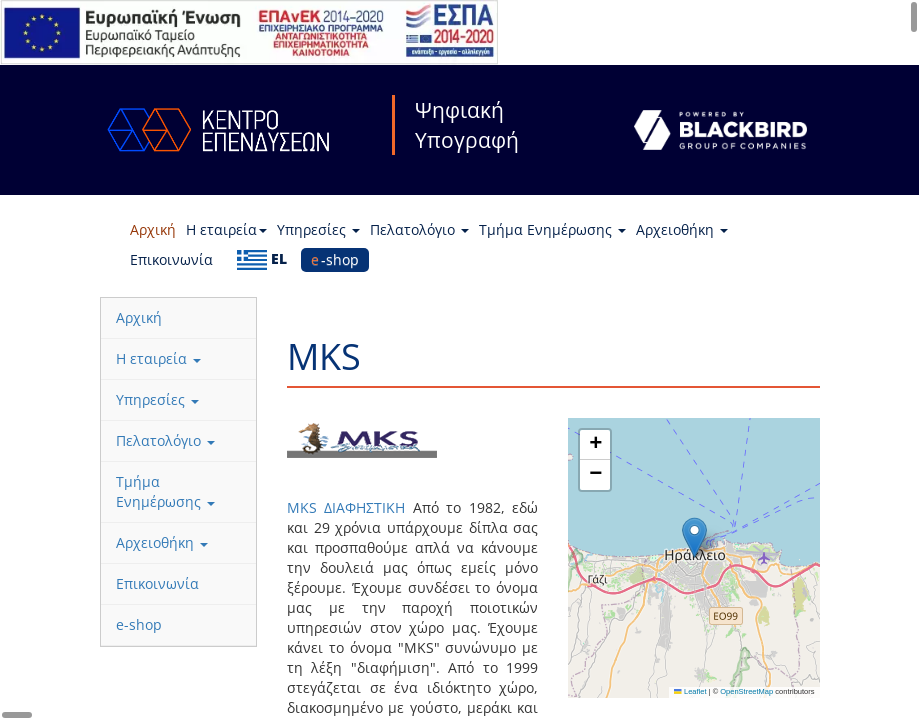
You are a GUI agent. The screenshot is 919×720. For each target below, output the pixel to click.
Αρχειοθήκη (682, 229)
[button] (694, 537)
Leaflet (690, 691)
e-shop (335, 259)
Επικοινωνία (171, 259)
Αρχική (153, 229)
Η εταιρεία (226, 229)
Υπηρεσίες (318, 229)
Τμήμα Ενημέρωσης (552, 229)
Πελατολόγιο (419, 229)
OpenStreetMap (746, 691)
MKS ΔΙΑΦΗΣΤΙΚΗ (350, 507)
